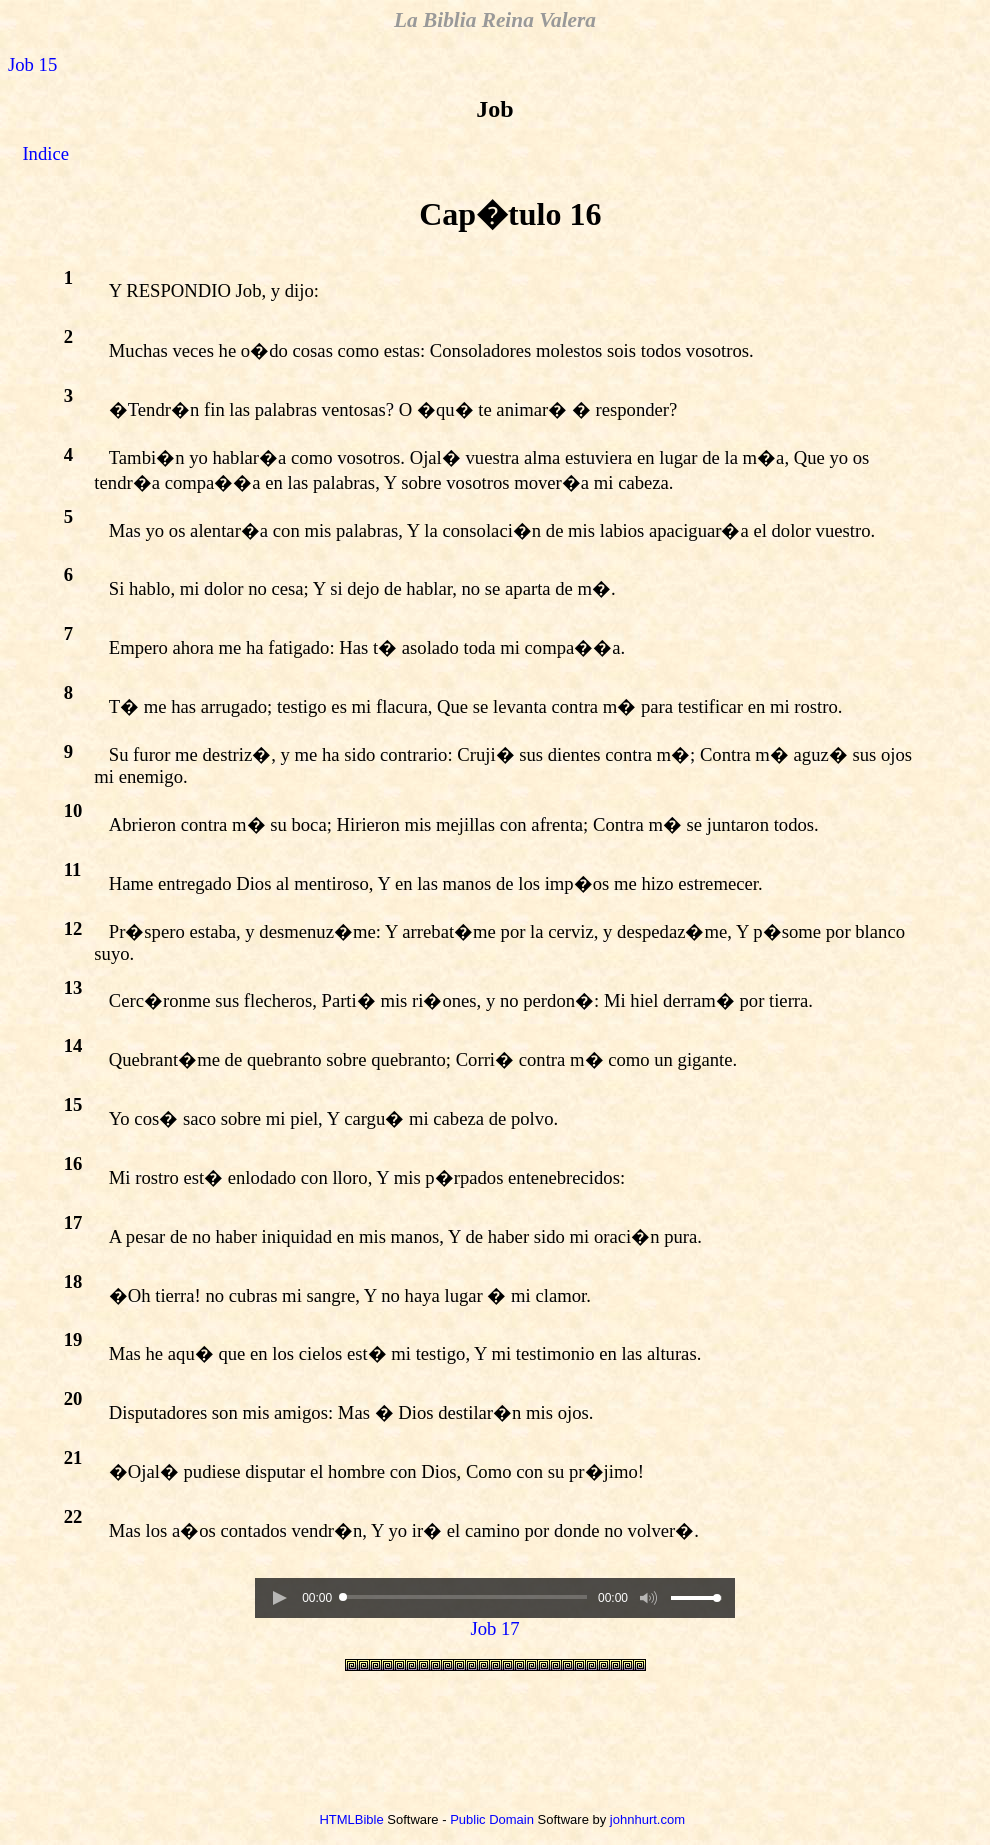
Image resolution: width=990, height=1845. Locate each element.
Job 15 (32, 64)
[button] (279, 1598)
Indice (45, 153)
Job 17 (494, 1628)
